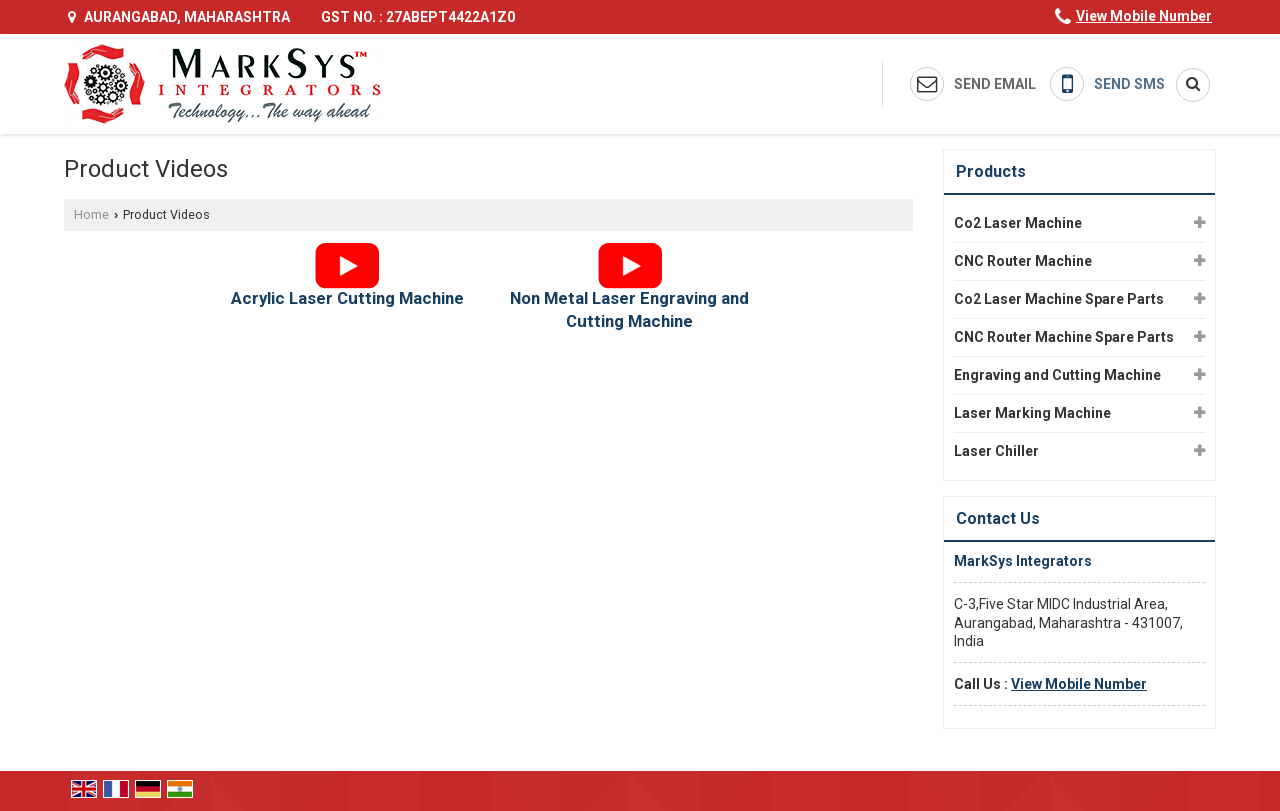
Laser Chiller (996, 451)
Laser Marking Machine (1032, 413)
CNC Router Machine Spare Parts (1064, 337)
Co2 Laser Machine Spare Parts (1059, 299)
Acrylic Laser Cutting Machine (347, 298)
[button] (1144, 16)
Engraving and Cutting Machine (1057, 375)
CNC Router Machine (1023, 261)
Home (91, 214)
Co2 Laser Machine (1018, 223)
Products (991, 171)
